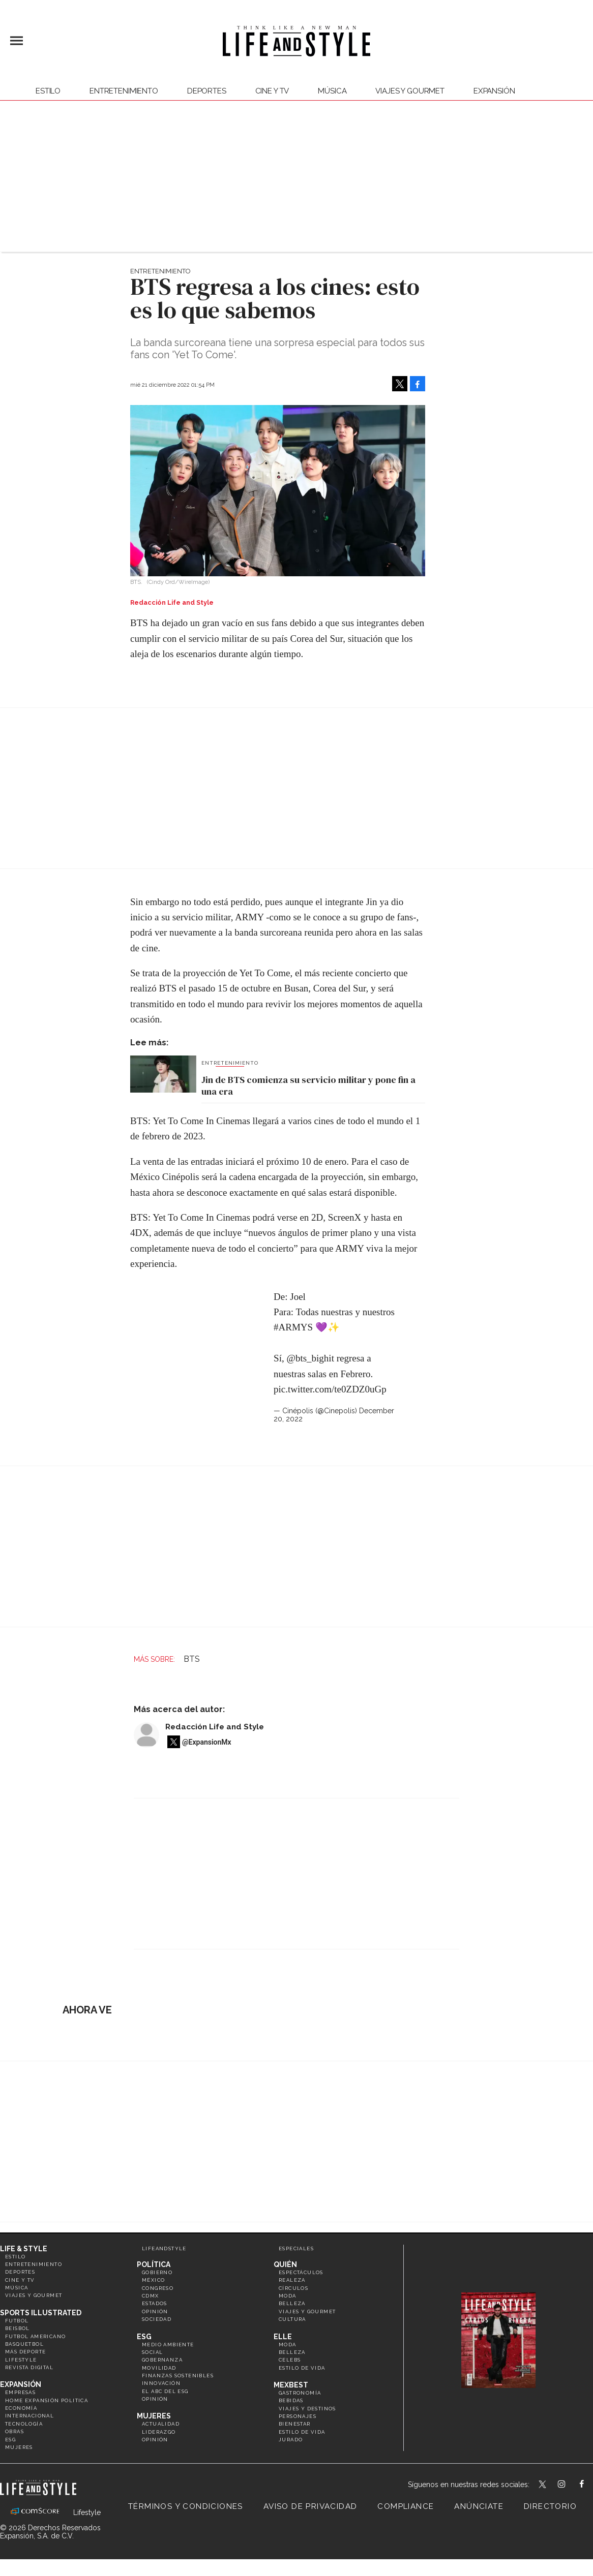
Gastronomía (300, 2393)
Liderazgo (159, 2432)
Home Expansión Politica (46, 2400)
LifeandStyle (164, 2248)
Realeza (292, 2280)
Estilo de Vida (302, 2432)
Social (152, 2352)
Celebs (290, 2360)
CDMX (150, 2296)
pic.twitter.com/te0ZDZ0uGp (330, 1389)
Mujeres (19, 2447)
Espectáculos (301, 2272)
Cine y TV (272, 91)
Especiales (296, 2248)
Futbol (16, 2320)
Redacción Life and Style (214, 1726)
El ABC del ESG (165, 2391)
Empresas (20, 2392)
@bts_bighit (310, 1358)
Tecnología (24, 2424)
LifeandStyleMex (543, 2485)
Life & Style (23, 2249)
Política (153, 2264)
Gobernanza (162, 2360)
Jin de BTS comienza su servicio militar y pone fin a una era (308, 1085)
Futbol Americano (35, 2336)
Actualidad (161, 2424)
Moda (287, 2296)
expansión (494, 91)
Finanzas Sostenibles (178, 2375)
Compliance (405, 2506)
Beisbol (17, 2328)
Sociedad (156, 2319)
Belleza (292, 2303)
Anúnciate (478, 2506)
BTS (192, 1659)
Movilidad (159, 2368)
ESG (10, 2439)
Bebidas (291, 2400)
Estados (154, 2303)
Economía (21, 2408)
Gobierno (157, 2272)
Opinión (155, 2311)
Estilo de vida (302, 2368)
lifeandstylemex (570, 2485)
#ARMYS (293, 1327)
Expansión (20, 2384)
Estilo (48, 91)
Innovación (161, 2383)
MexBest (291, 2385)
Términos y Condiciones (185, 2506)
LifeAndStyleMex (590, 2485)
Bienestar (295, 2424)
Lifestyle (21, 2360)
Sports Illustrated (40, 2313)
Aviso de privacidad (310, 2506)
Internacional (29, 2415)
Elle (283, 2337)
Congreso (157, 2288)
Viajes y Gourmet (409, 91)
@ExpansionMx (206, 1742)
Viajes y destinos (307, 2408)
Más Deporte (25, 2351)
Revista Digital (29, 2367)
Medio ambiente (168, 2344)
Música (332, 91)
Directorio (550, 2506)
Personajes (297, 2416)
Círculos (293, 2288)
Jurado (291, 2439)
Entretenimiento (124, 91)
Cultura (292, 2319)
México (153, 2280)
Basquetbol (24, 2344)
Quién (285, 2264)
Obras (14, 2431)
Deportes (206, 91)
